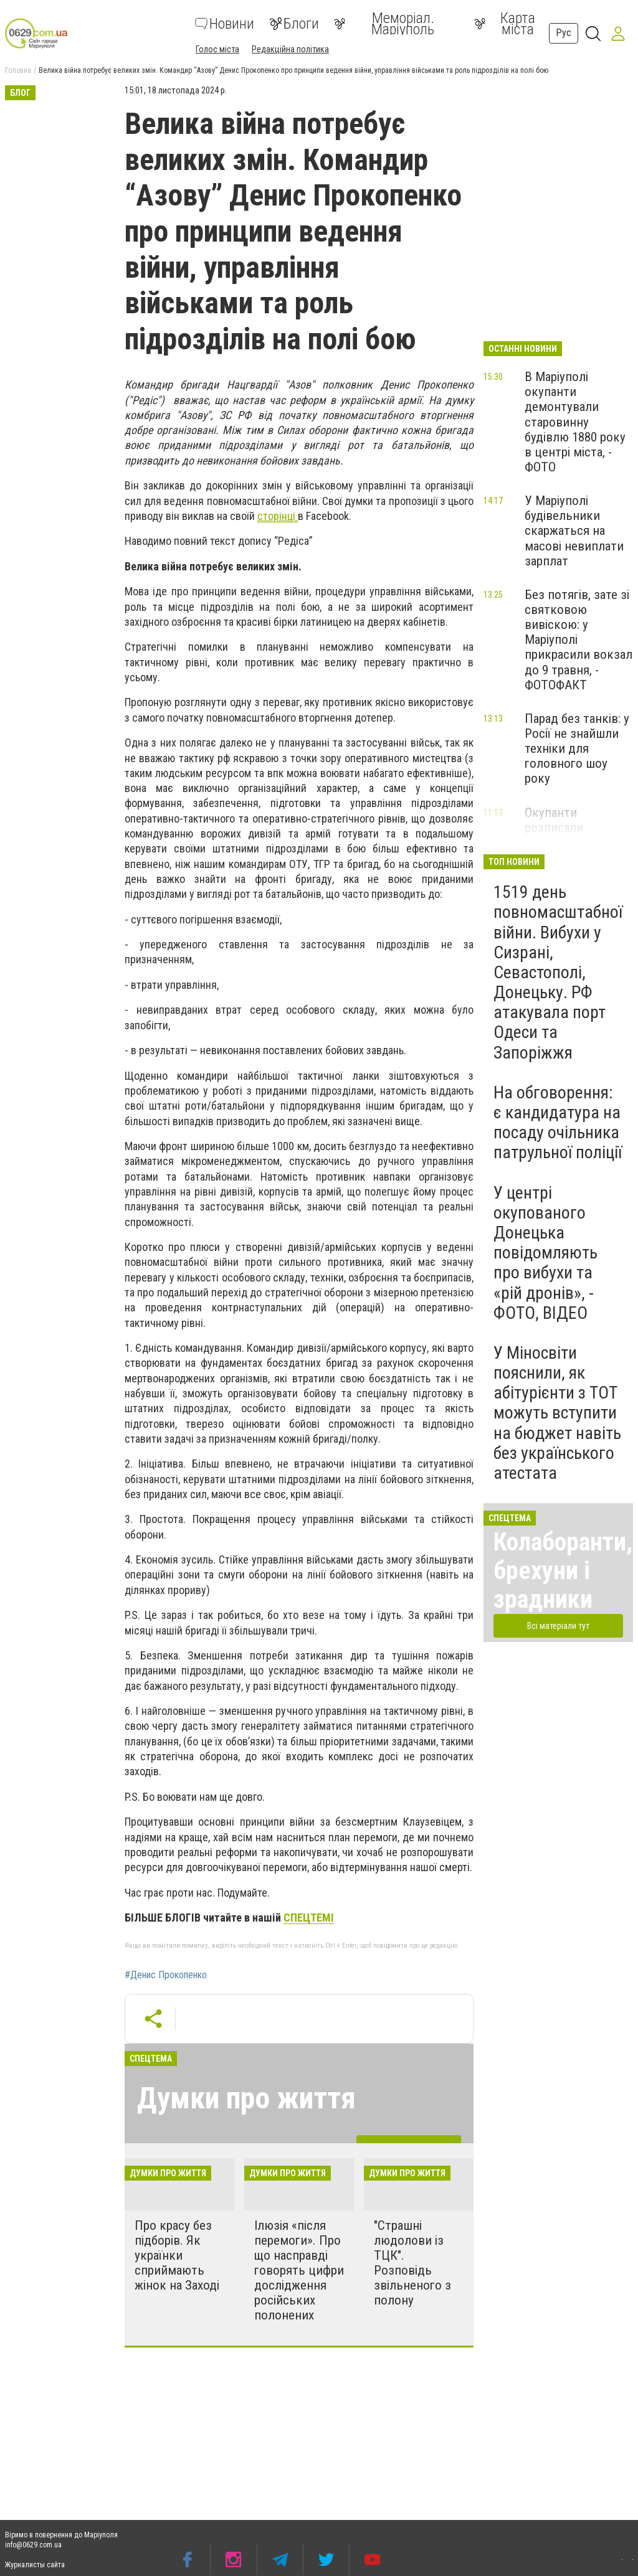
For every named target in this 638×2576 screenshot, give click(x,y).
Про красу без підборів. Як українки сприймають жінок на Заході (177, 2255)
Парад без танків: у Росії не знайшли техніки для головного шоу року (577, 748)
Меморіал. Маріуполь (384, 23)
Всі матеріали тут (558, 1626)
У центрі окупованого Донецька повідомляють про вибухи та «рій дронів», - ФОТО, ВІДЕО (545, 1252)
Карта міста (504, 23)
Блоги (294, 23)
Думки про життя (246, 2098)
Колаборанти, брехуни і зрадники (562, 1570)
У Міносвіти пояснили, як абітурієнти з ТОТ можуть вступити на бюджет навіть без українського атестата (557, 1412)
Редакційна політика (290, 49)
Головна (18, 70)
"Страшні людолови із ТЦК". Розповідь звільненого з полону (412, 2263)
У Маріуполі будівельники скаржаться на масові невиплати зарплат (574, 531)
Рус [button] (563, 33)
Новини (224, 23)
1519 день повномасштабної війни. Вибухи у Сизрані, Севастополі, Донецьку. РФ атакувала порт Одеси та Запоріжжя (557, 972)
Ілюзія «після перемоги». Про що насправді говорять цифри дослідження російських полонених (299, 2270)
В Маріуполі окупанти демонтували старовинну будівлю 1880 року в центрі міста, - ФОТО (575, 421)
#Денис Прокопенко (166, 1975)
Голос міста (217, 49)
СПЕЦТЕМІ (308, 1917)
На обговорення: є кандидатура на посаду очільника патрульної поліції (557, 1122)
